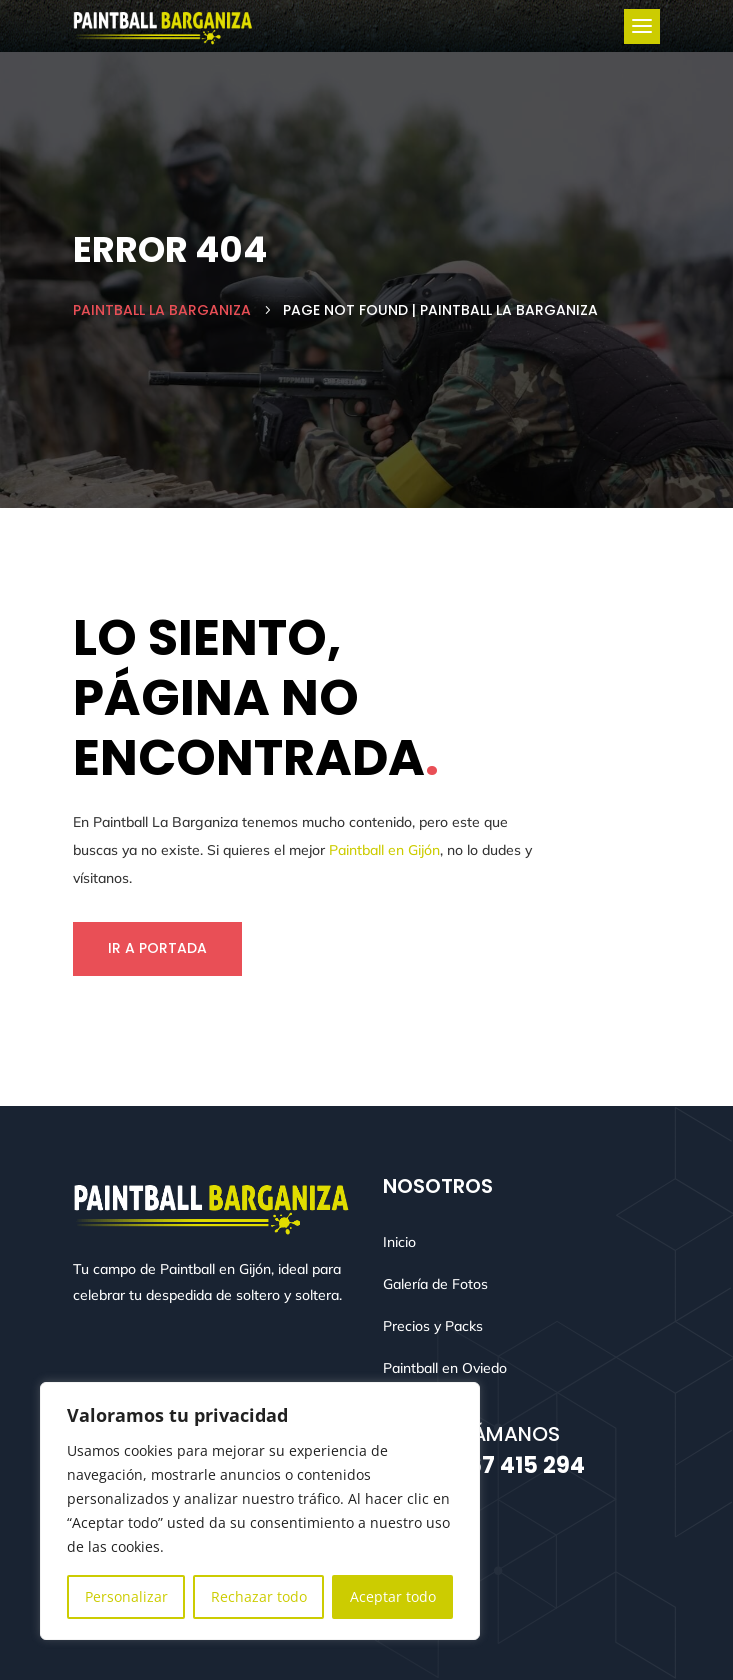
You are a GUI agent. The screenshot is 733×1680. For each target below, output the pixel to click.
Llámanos (507, 1434)
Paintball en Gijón (384, 850)
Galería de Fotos (435, 1284)
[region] (260, 1511)
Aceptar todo (393, 1596)
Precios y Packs (433, 1326)
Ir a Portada (157, 948)
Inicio (399, 1242)
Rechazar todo (259, 1596)
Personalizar (126, 1596)
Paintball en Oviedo (445, 1368)
